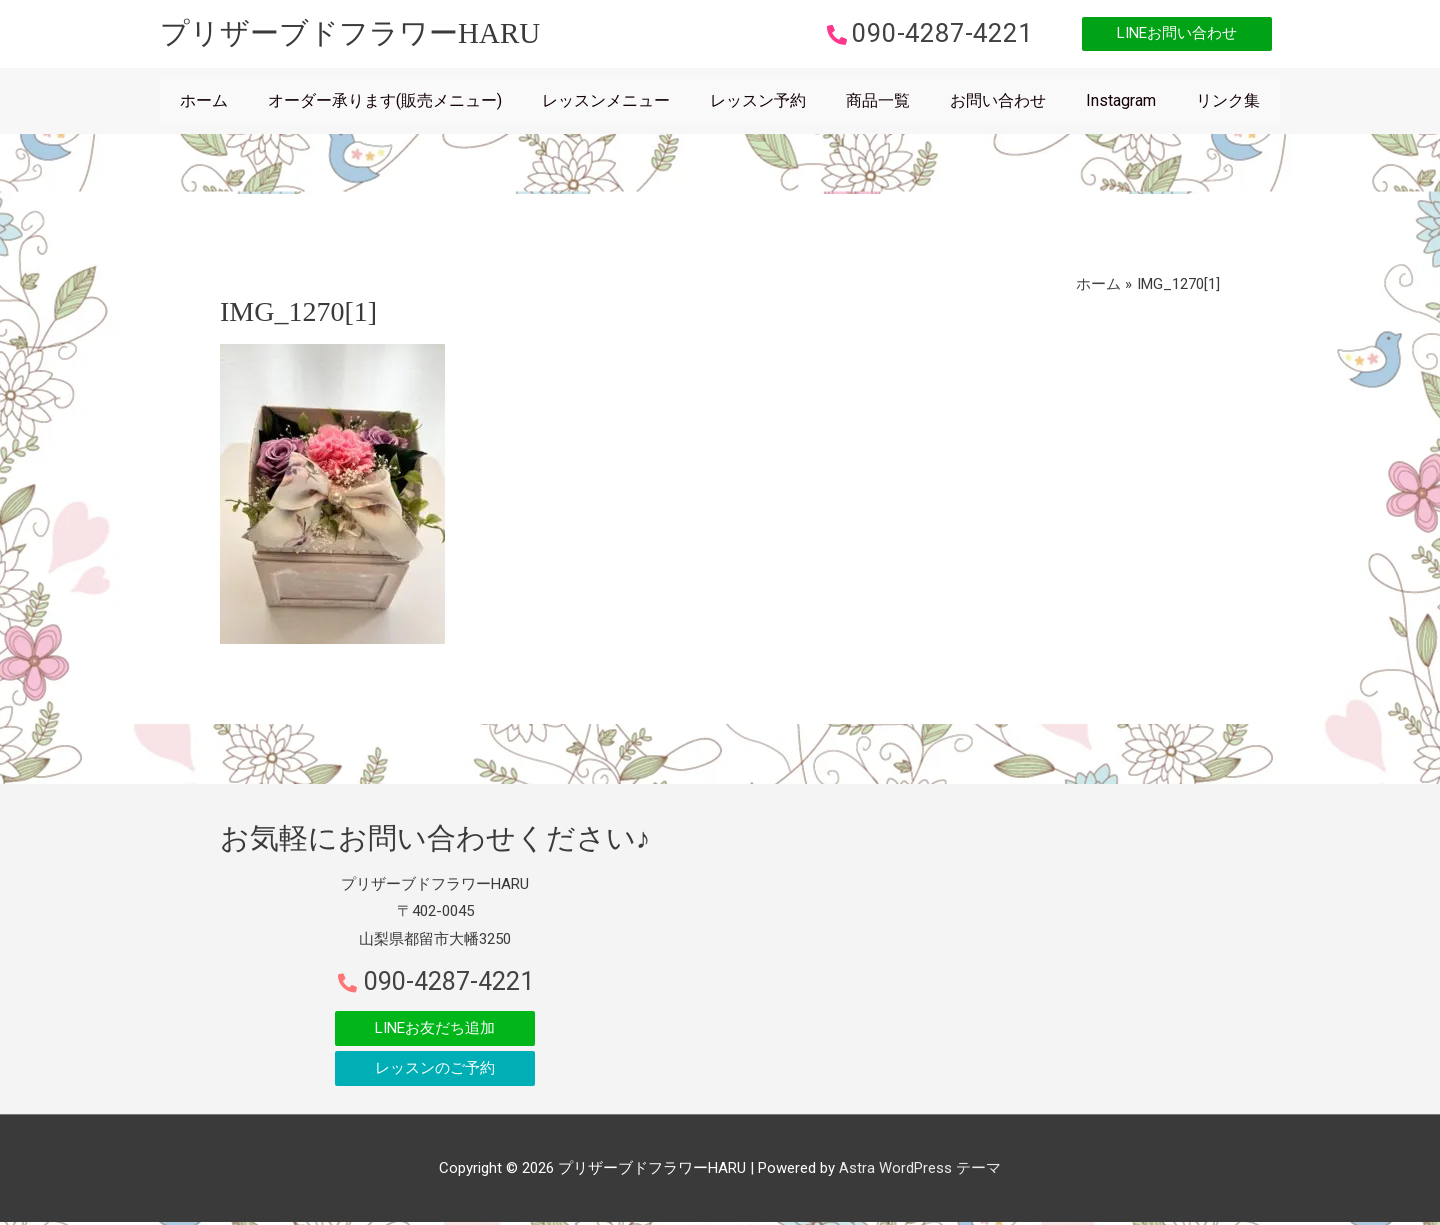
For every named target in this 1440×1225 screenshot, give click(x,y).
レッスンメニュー (606, 102)
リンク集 (1228, 102)
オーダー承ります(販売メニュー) (385, 102)
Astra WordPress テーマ (920, 1170)
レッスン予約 (758, 102)
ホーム (204, 102)
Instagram (1121, 102)
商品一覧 (878, 102)
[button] (1172, 35)
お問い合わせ (998, 102)
